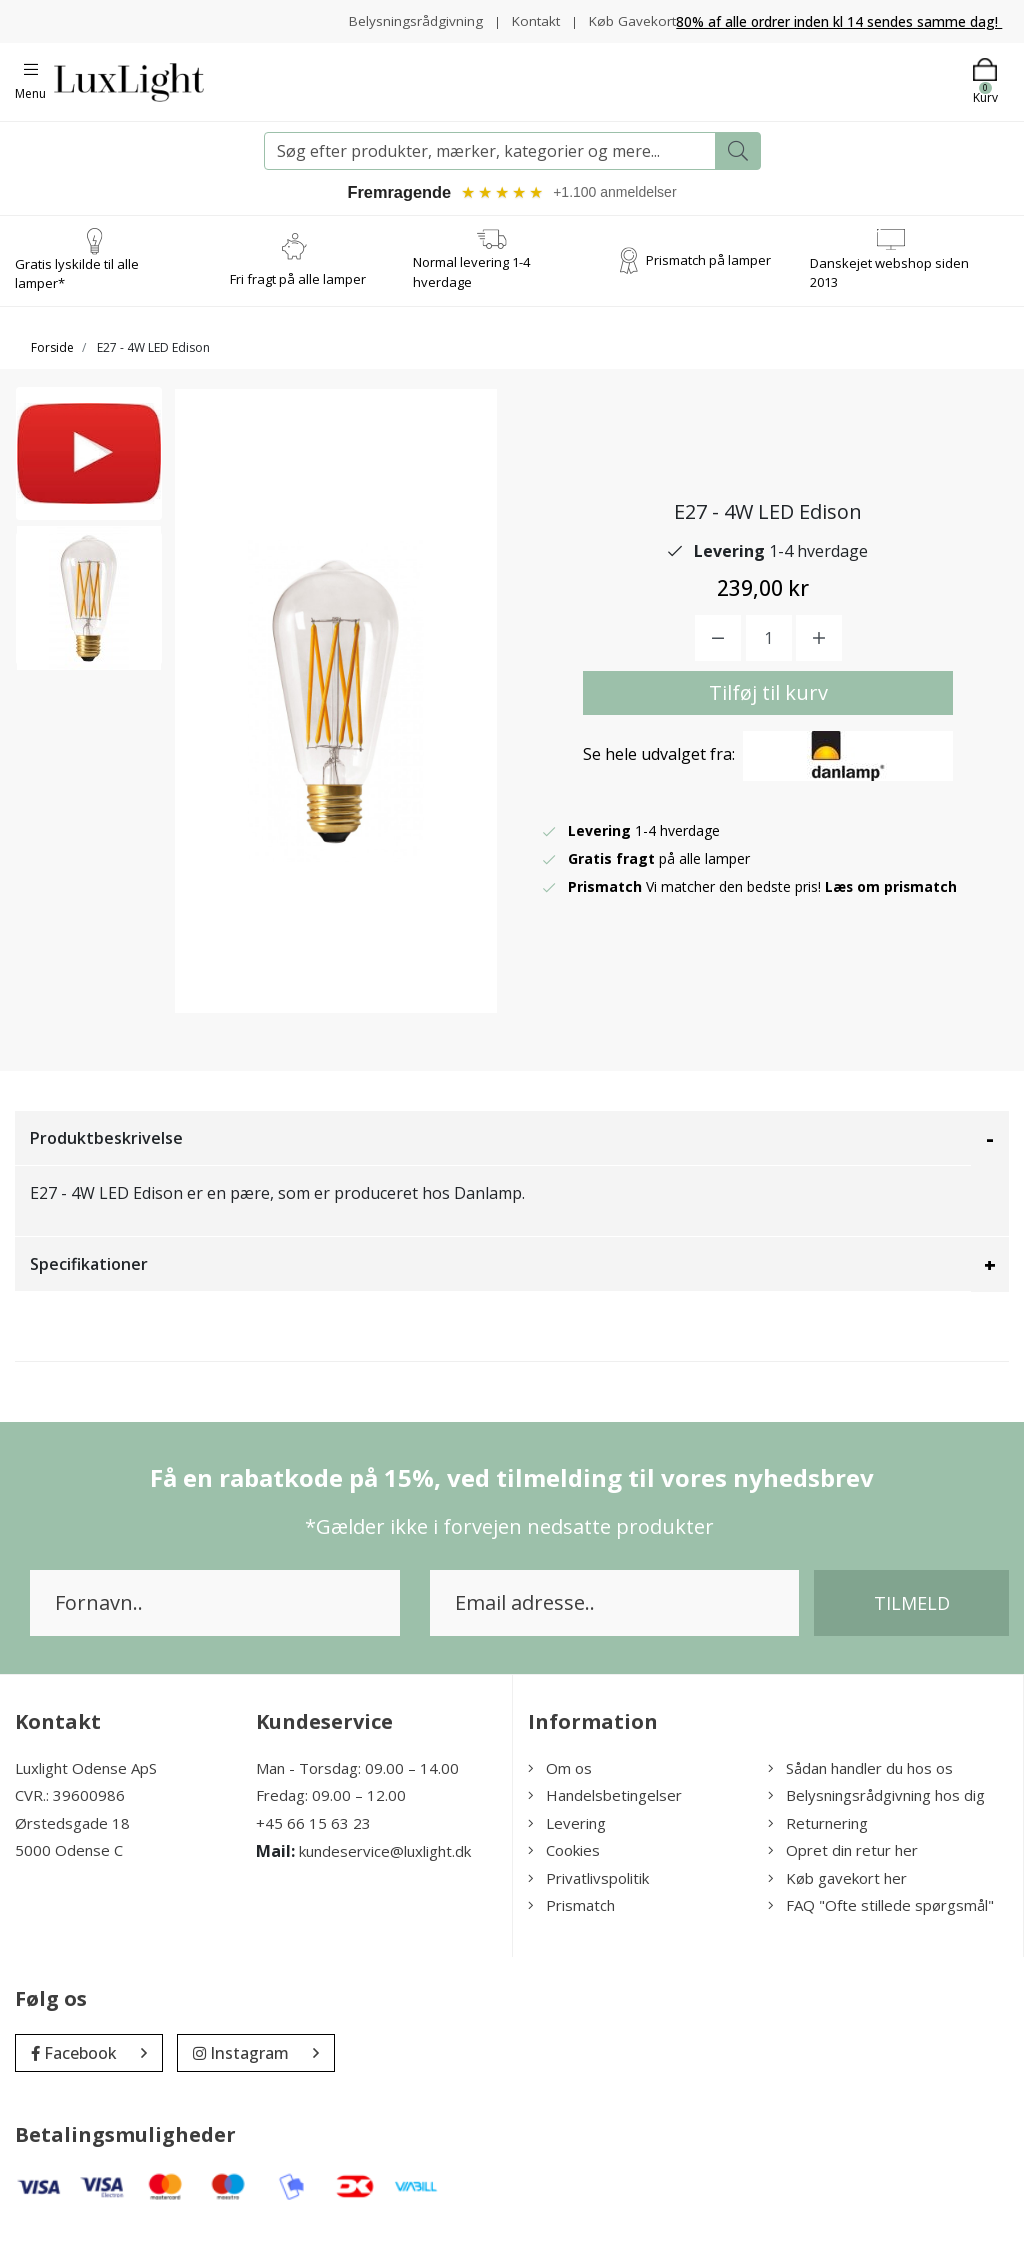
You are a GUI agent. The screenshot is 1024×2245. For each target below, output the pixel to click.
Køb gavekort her (837, 1891)
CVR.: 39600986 (70, 1809)
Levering (567, 1836)
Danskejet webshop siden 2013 (889, 286)
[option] (89, 474)
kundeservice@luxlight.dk (385, 1865)
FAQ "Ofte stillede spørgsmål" (881, 1919)
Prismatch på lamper (708, 273)
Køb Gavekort (631, 36)
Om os (560, 1781)
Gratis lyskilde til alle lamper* (77, 287)
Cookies (564, 1864)
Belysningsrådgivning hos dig (876, 1809)
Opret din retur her (843, 1864)
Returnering (818, 1836)
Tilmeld (912, 1616)
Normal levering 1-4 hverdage (471, 286)
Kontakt (621, 15)
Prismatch (571, 1919)
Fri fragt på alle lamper (298, 292)
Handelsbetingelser (605, 1809)
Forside (52, 360)
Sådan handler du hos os (860, 1781)
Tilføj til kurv (768, 705)
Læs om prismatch (892, 899)
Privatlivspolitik (588, 1891)
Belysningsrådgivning (499, 15)
